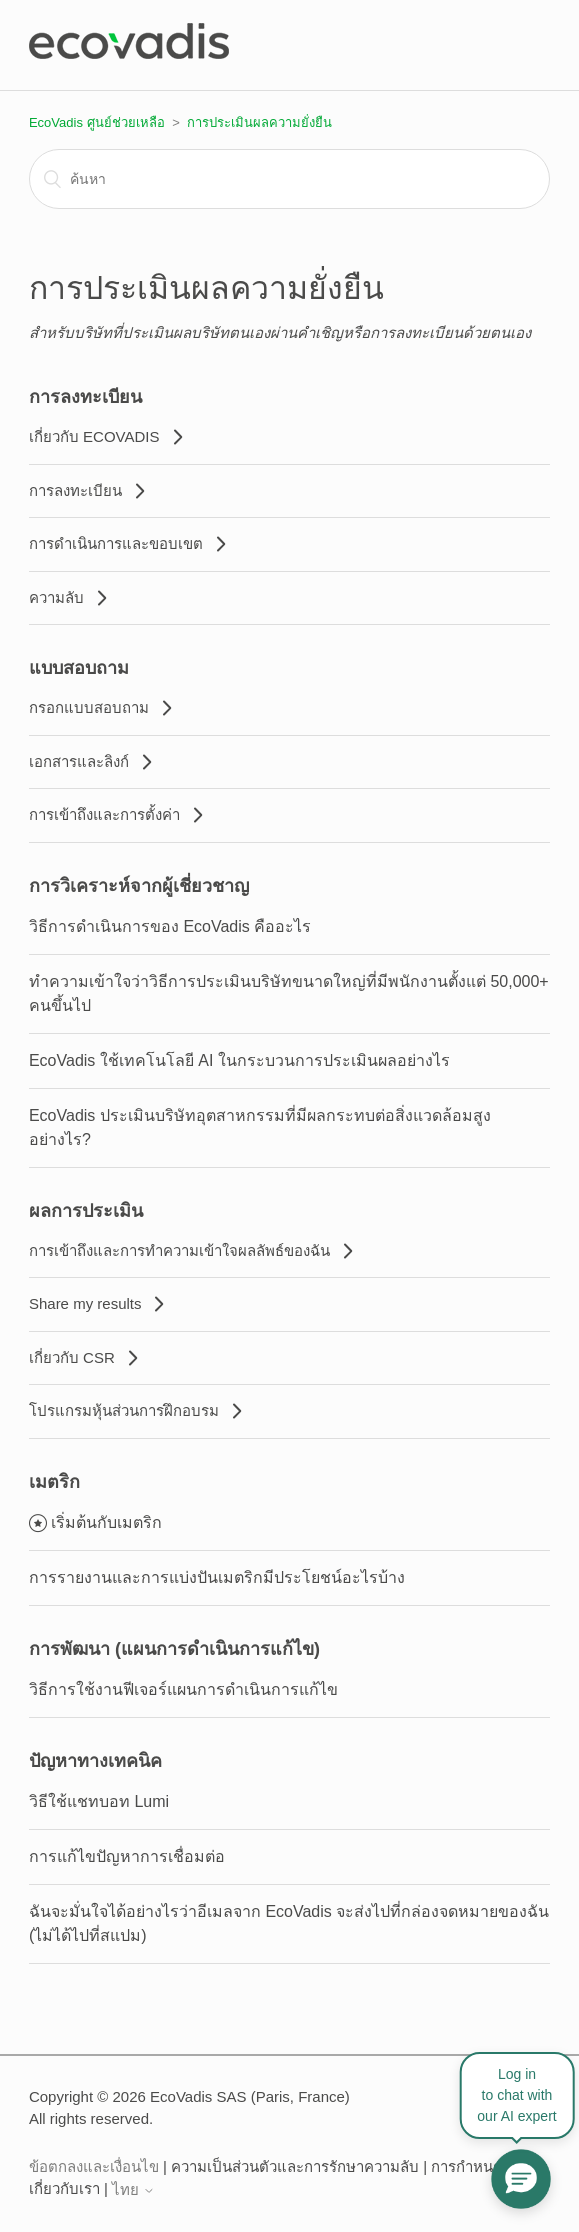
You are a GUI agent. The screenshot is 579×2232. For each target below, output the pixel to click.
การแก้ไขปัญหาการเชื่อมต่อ (127, 1856)
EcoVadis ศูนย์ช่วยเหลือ (97, 122)
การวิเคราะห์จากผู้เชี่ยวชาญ (139, 886)
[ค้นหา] (289, 179)
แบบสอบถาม (79, 668)
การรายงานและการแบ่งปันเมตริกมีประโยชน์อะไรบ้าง (217, 1577)
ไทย (133, 2189)
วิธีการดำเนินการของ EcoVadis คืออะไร (170, 926)
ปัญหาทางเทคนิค (95, 1761)
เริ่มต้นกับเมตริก (106, 1522)
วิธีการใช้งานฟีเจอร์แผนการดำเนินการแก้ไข (183, 1689)
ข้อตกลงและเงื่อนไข (94, 2166)
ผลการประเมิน (86, 1211)
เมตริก (54, 1482)
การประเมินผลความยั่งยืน (259, 122)
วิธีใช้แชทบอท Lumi (99, 1801)
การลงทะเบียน (85, 397)
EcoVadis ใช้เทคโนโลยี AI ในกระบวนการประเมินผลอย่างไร (239, 1060)
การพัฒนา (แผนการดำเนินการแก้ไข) (174, 1649)
